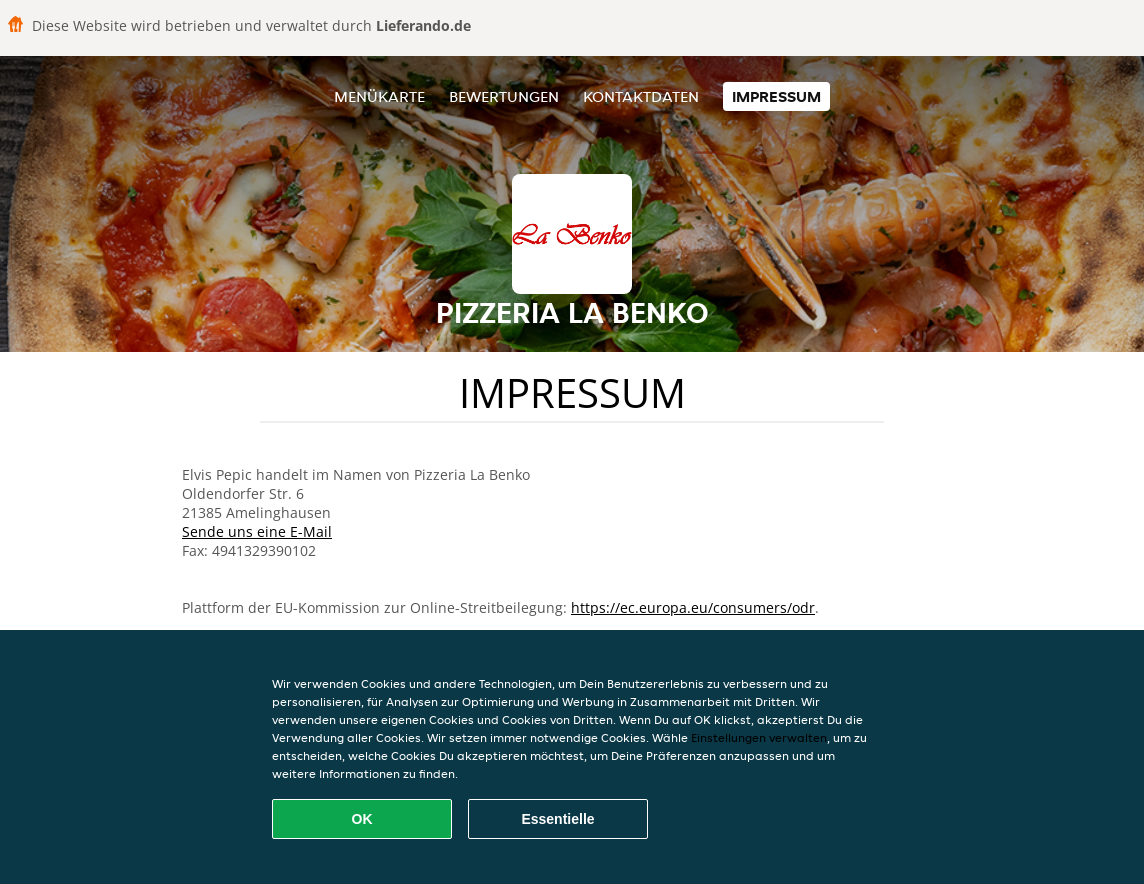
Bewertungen (504, 96)
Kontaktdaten (641, 96)
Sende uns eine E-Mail (257, 531)
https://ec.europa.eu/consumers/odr (693, 607)
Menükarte (379, 96)
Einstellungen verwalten (759, 737)
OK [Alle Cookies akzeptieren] (362, 819)
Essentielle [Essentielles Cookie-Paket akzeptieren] (557, 819)
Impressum (776, 96)
